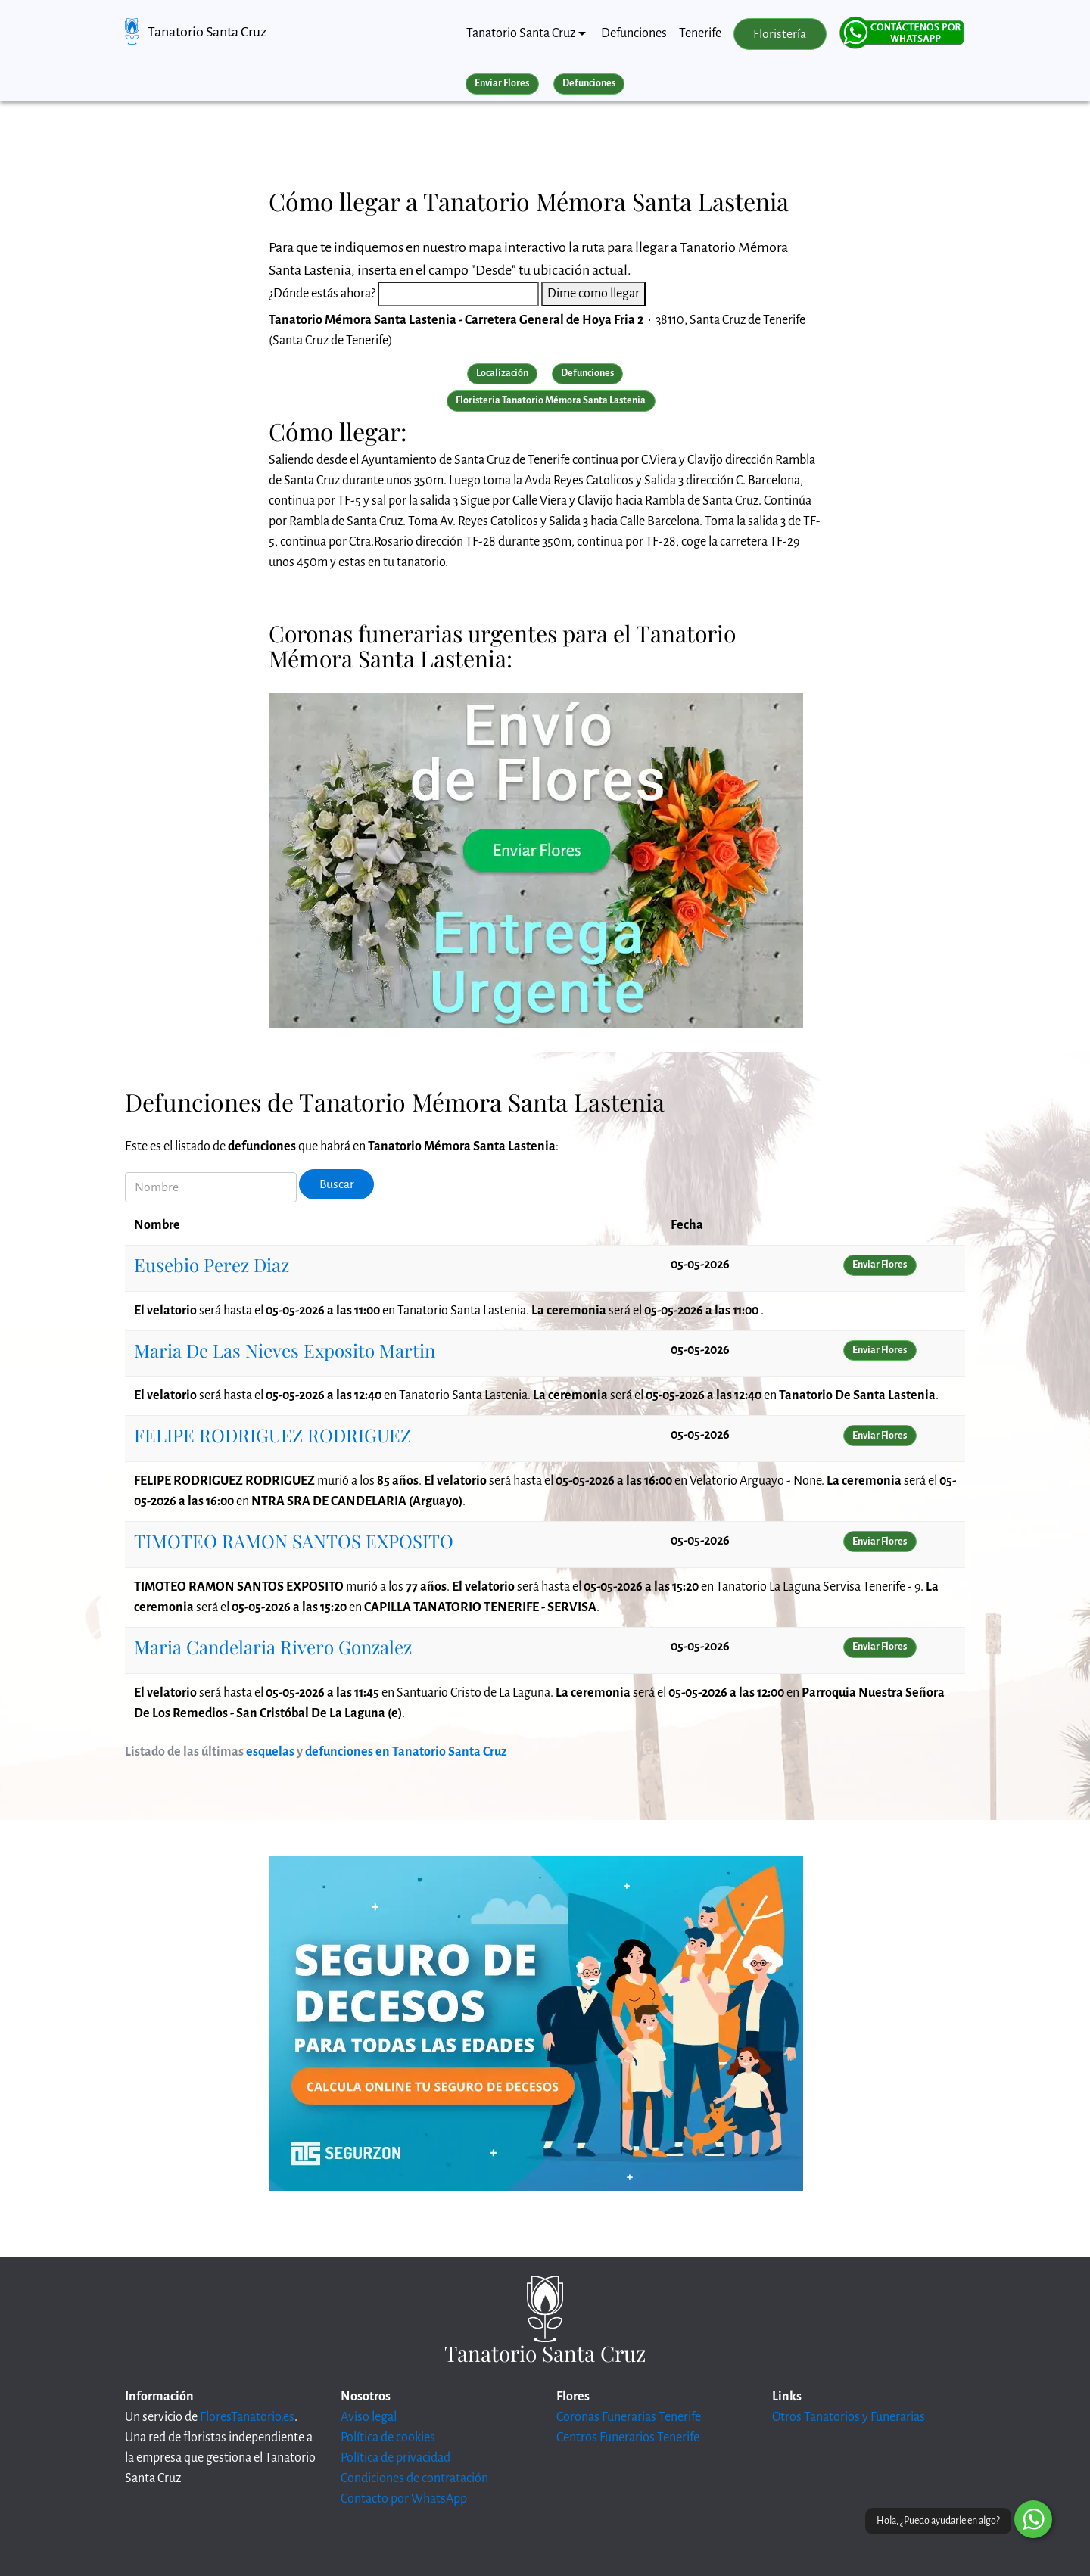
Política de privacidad (395, 2458)
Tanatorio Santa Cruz (207, 31)
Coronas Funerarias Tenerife (628, 2417)
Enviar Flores (502, 83)
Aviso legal (369, 2417)
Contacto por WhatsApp (404, 2499)
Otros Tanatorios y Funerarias (848, 2417)
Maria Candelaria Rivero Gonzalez (273, 1647)
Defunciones (634, 33)
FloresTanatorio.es (247, 2417)
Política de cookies (388, 2437)
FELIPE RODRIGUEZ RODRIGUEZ (272, 1435)
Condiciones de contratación (414, 2478)
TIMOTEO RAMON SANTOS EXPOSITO (293, 1541)
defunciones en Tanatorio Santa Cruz (406, 1752)
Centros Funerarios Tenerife (627, 2437)
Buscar (336, 1184)
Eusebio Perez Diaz (211, 1264)
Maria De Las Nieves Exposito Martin (284, 1350)
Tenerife (700, 33)
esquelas (270, 1752)
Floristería (779, 34)
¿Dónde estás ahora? (322, 293)
